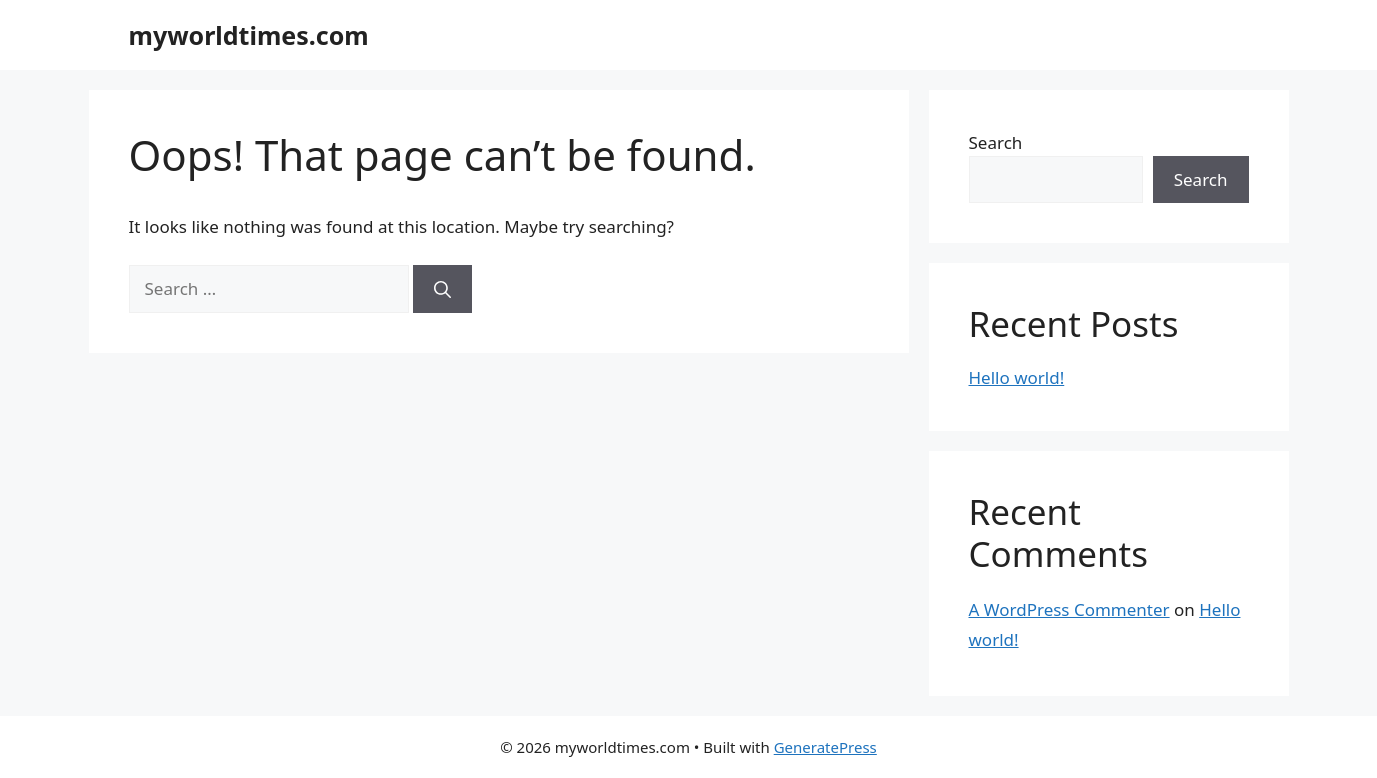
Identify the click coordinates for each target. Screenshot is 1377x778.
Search (996, 142)
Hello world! (1017, 377)
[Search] (442, 289)
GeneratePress (825, 747)
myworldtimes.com (249, 35)
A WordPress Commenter (1069, 609)
